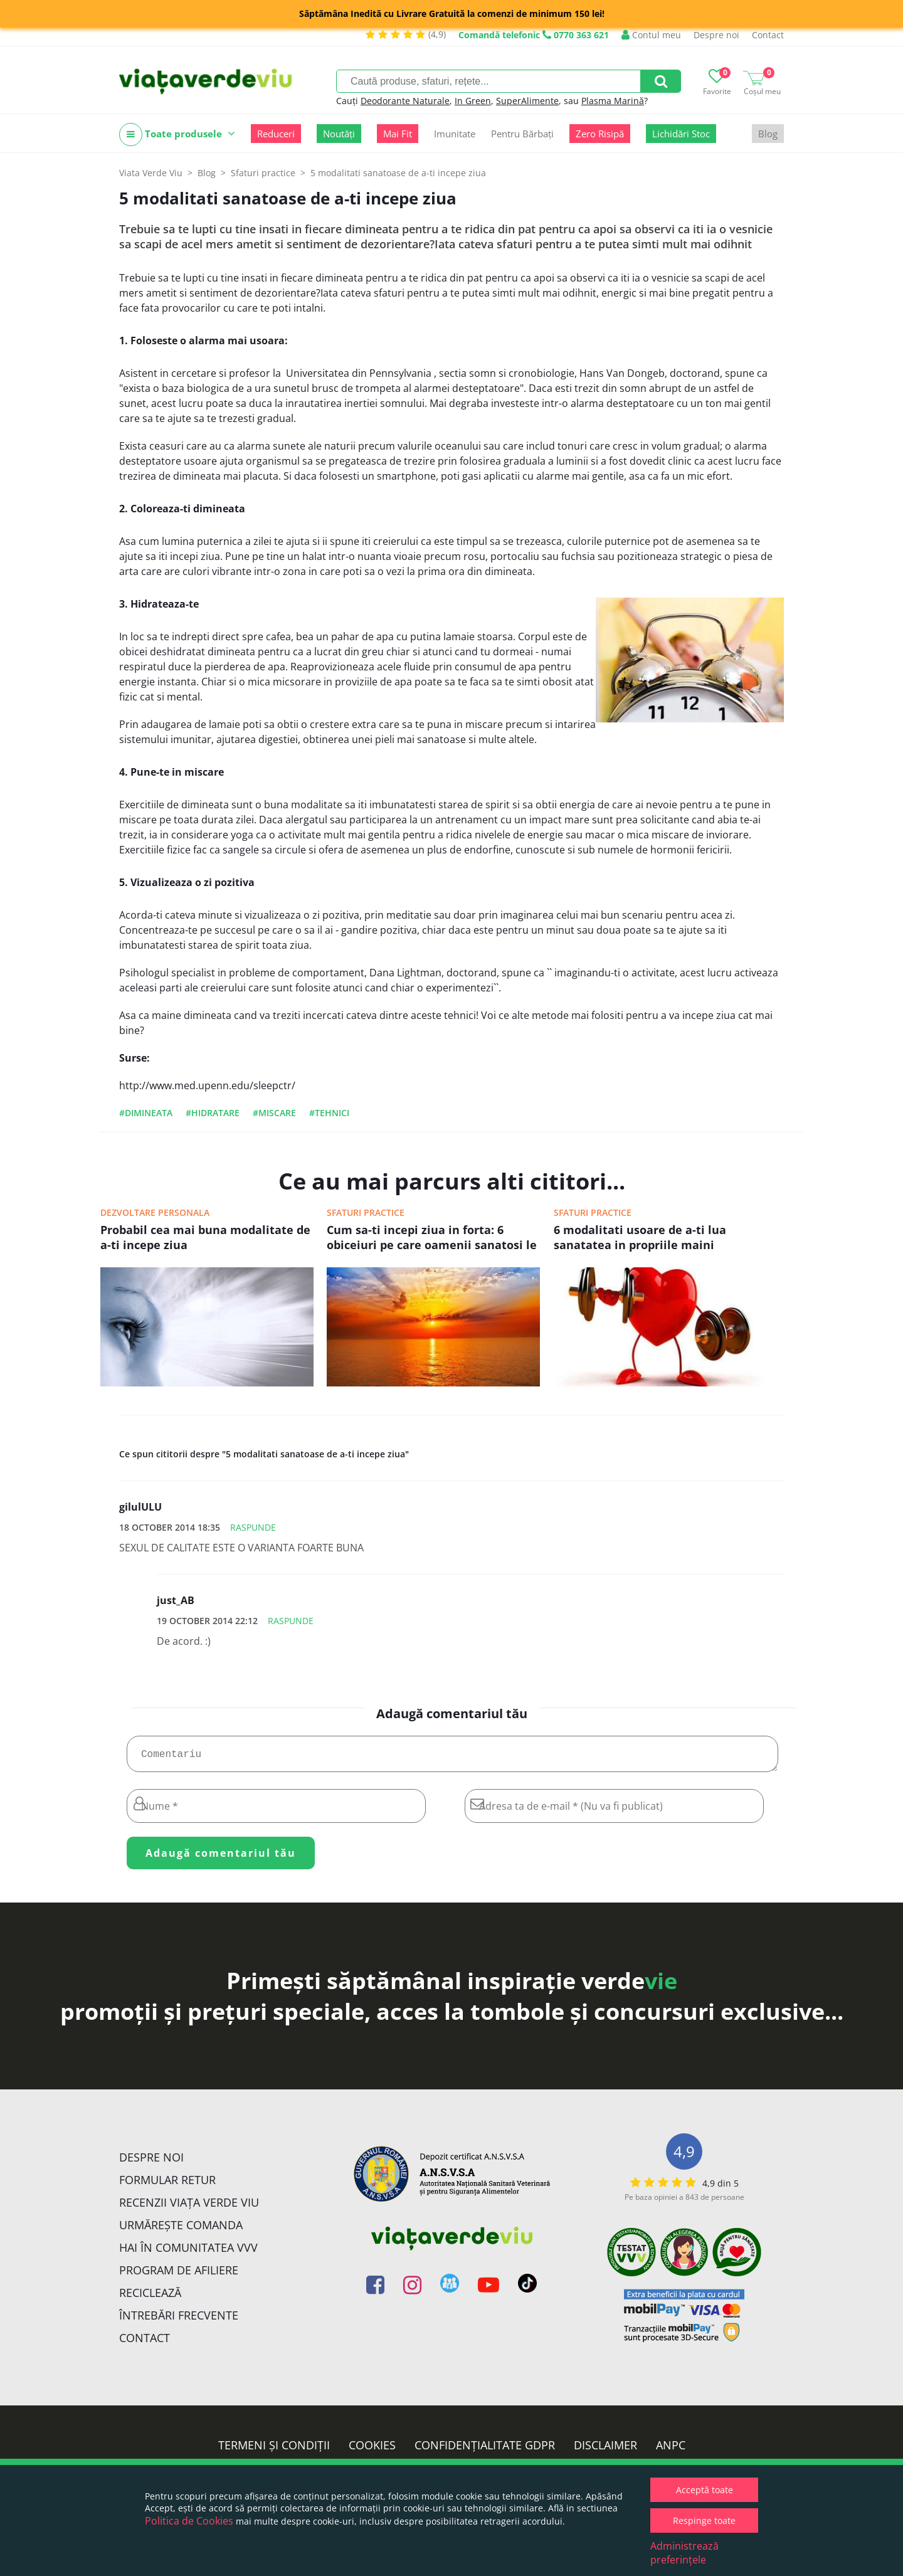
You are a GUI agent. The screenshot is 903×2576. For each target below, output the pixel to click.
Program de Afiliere (178, 2275)
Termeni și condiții (274, 2449)
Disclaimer (605, 2449)
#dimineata (145, 1113)
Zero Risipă (600, 133)
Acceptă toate (704, 2490)
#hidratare (213, 1113)
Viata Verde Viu (150, 173)
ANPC (670, 2449)
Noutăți (339, 133)
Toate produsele (177, 134)
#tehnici (329, 1113)
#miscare (274, 1113)
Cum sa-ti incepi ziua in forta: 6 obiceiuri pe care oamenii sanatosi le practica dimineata (432, 1238)
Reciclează (150, 2297)
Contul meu (651, 35)
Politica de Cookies (189, 2521)
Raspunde (253, 1527)
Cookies (372, 2449)
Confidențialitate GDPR (485, 2449)
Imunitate (454, 133)
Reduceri (276, 133)
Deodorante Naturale (405, 101)
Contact (768, 35)
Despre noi (716, 35)
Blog (768, 133)
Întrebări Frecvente (178, 2320)
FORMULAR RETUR (167, 2184)
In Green (473, 101)
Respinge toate (704, 2520)
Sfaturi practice (365, 1212)
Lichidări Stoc (681, 133)
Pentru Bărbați (522, 133)
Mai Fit (397, 133)
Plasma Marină (612, 101)
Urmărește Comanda (181, 2229)
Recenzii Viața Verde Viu (189, 2207)
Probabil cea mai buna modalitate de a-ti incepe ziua (205, 1237)
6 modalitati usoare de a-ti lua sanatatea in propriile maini (640, 1237)
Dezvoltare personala (154, 1212)
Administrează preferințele (684, 2553)
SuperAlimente (527, 101)
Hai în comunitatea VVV (188, 2252)
